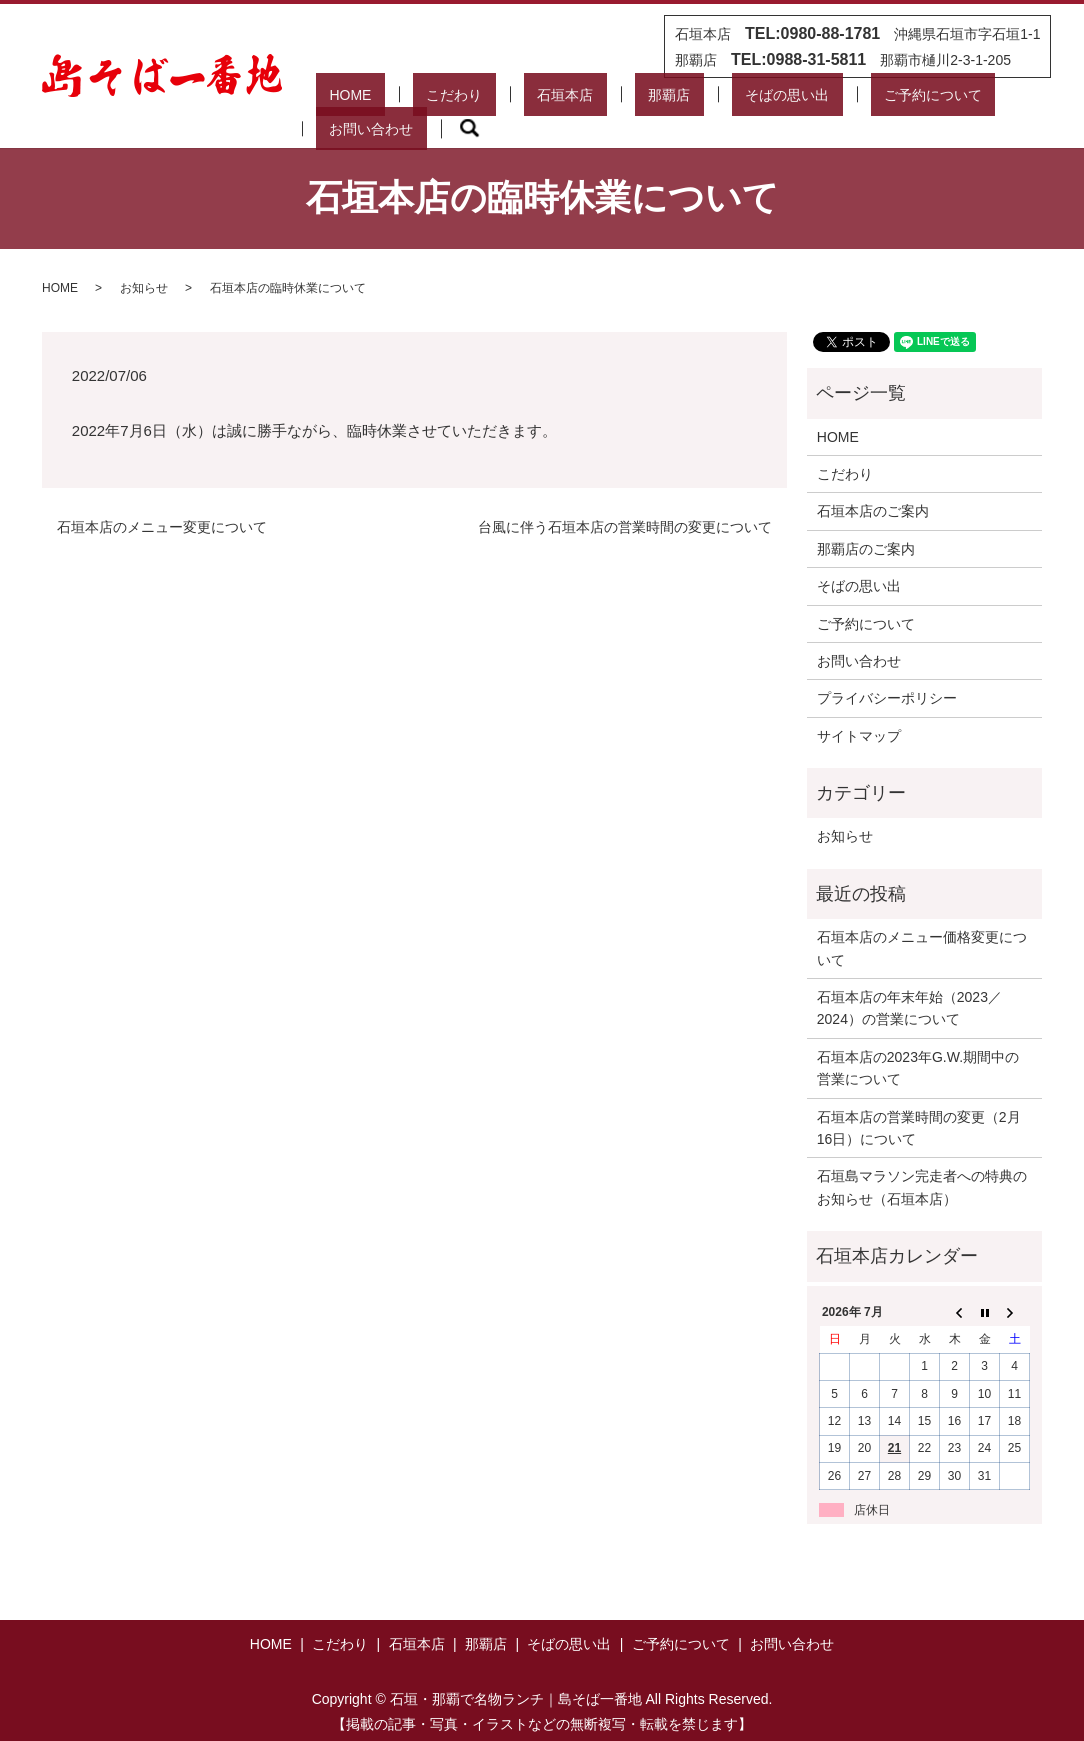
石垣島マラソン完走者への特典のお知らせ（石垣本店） (922, 1163)
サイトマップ (859, 712)
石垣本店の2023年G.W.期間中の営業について (918, 1044)
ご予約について (809, 101)
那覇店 (599, 101)
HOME (361, 101)
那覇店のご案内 (866, 525)
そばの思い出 (690, 101)
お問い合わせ (928, 101)
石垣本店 (522, 101)
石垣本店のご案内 (873, 487)
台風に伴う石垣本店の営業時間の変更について (625, 502)
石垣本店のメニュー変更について (162, 502)
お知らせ (144, 264)
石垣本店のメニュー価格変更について (922, 924)
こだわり (438, 101)
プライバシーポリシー (887, 674)
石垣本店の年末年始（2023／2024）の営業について (909, 984)
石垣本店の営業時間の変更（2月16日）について (919, 1103)
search (1013, 102)
